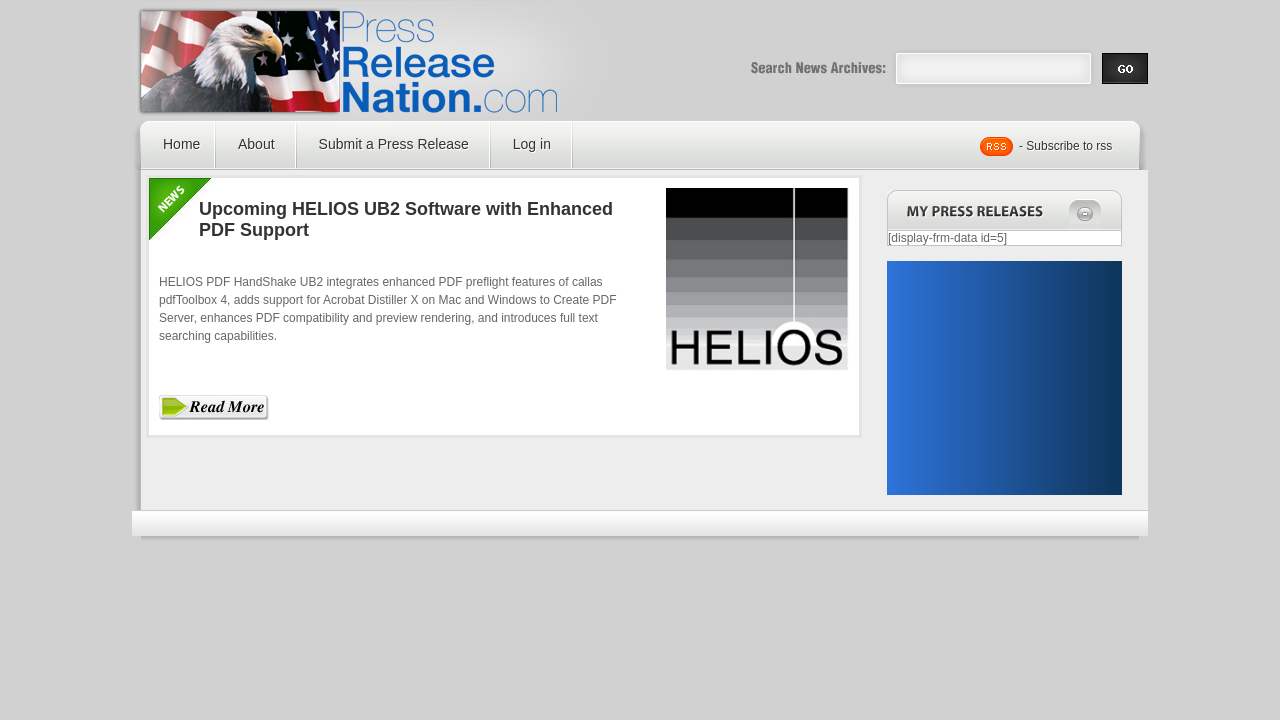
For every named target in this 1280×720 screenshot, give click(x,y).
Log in (532, 144)
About (256, 144)
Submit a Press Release (394, 144)
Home (181, 144)
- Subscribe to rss (1065, 146)
